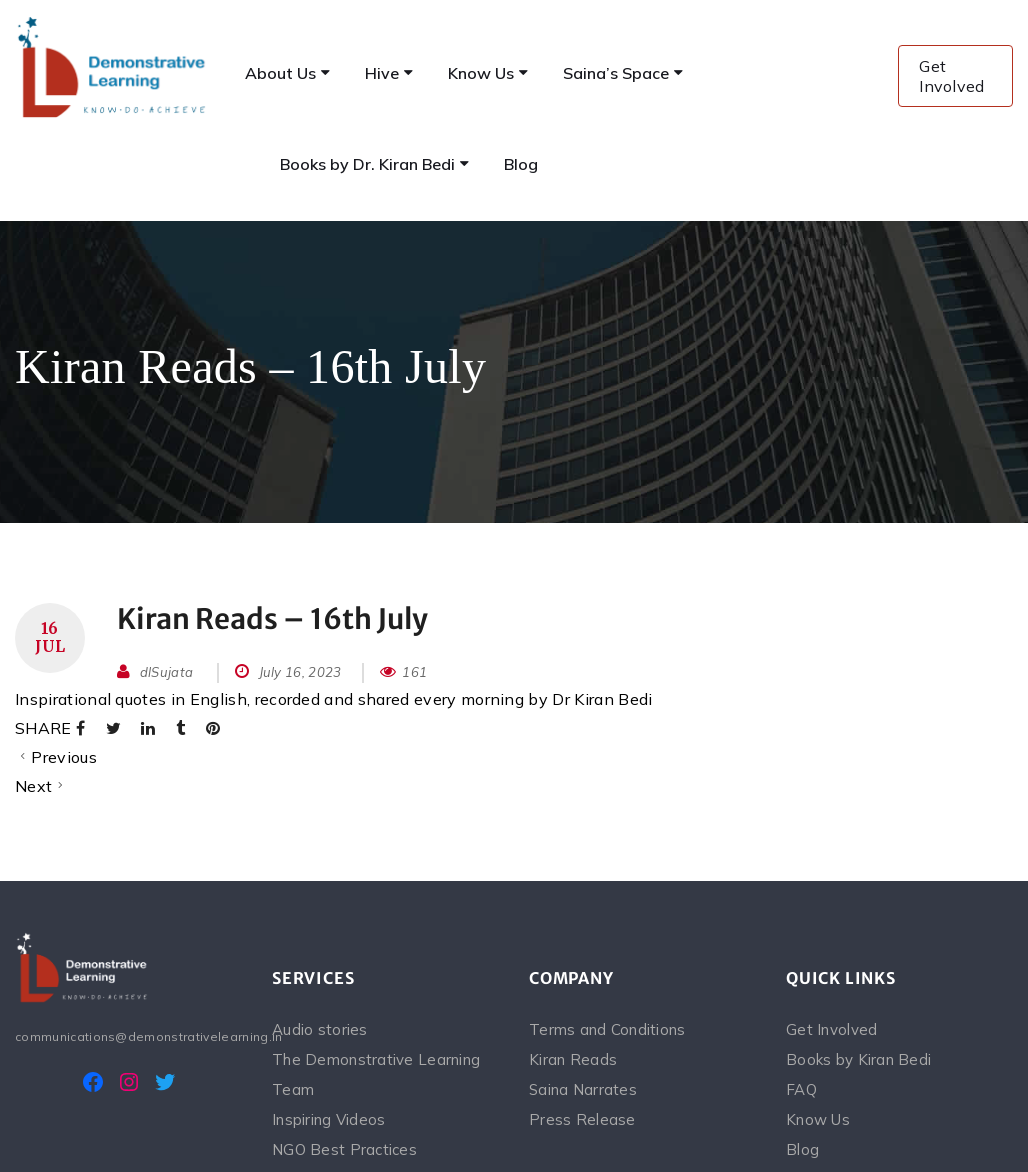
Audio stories (320, 1029)
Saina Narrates (583, 1089)
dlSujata (167, 672)
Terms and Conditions (607, 1029)
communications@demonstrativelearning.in (128, 1036)
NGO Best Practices (344, 1149)
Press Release (582, 1119)
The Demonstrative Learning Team (376, 1074)
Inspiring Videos (328, 1119)
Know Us (818, 1119)
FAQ (801, 1089)
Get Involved (952, 76)
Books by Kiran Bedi (858, 1059)
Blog (802, 1149)
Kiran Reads (573, 1059)
